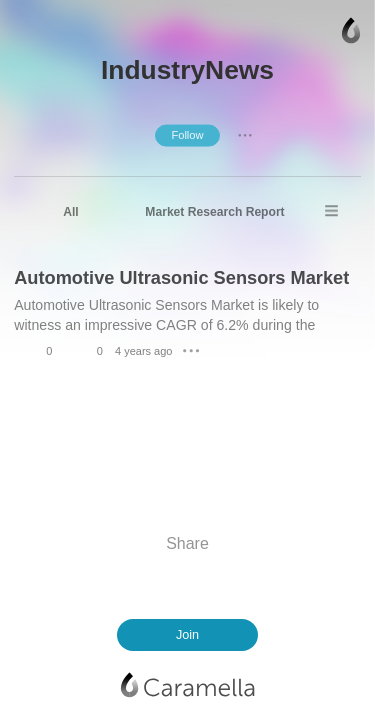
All (70, 212)
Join (187, 635)
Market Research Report (214, 212)
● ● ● (245, 135)
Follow (187, 135)
